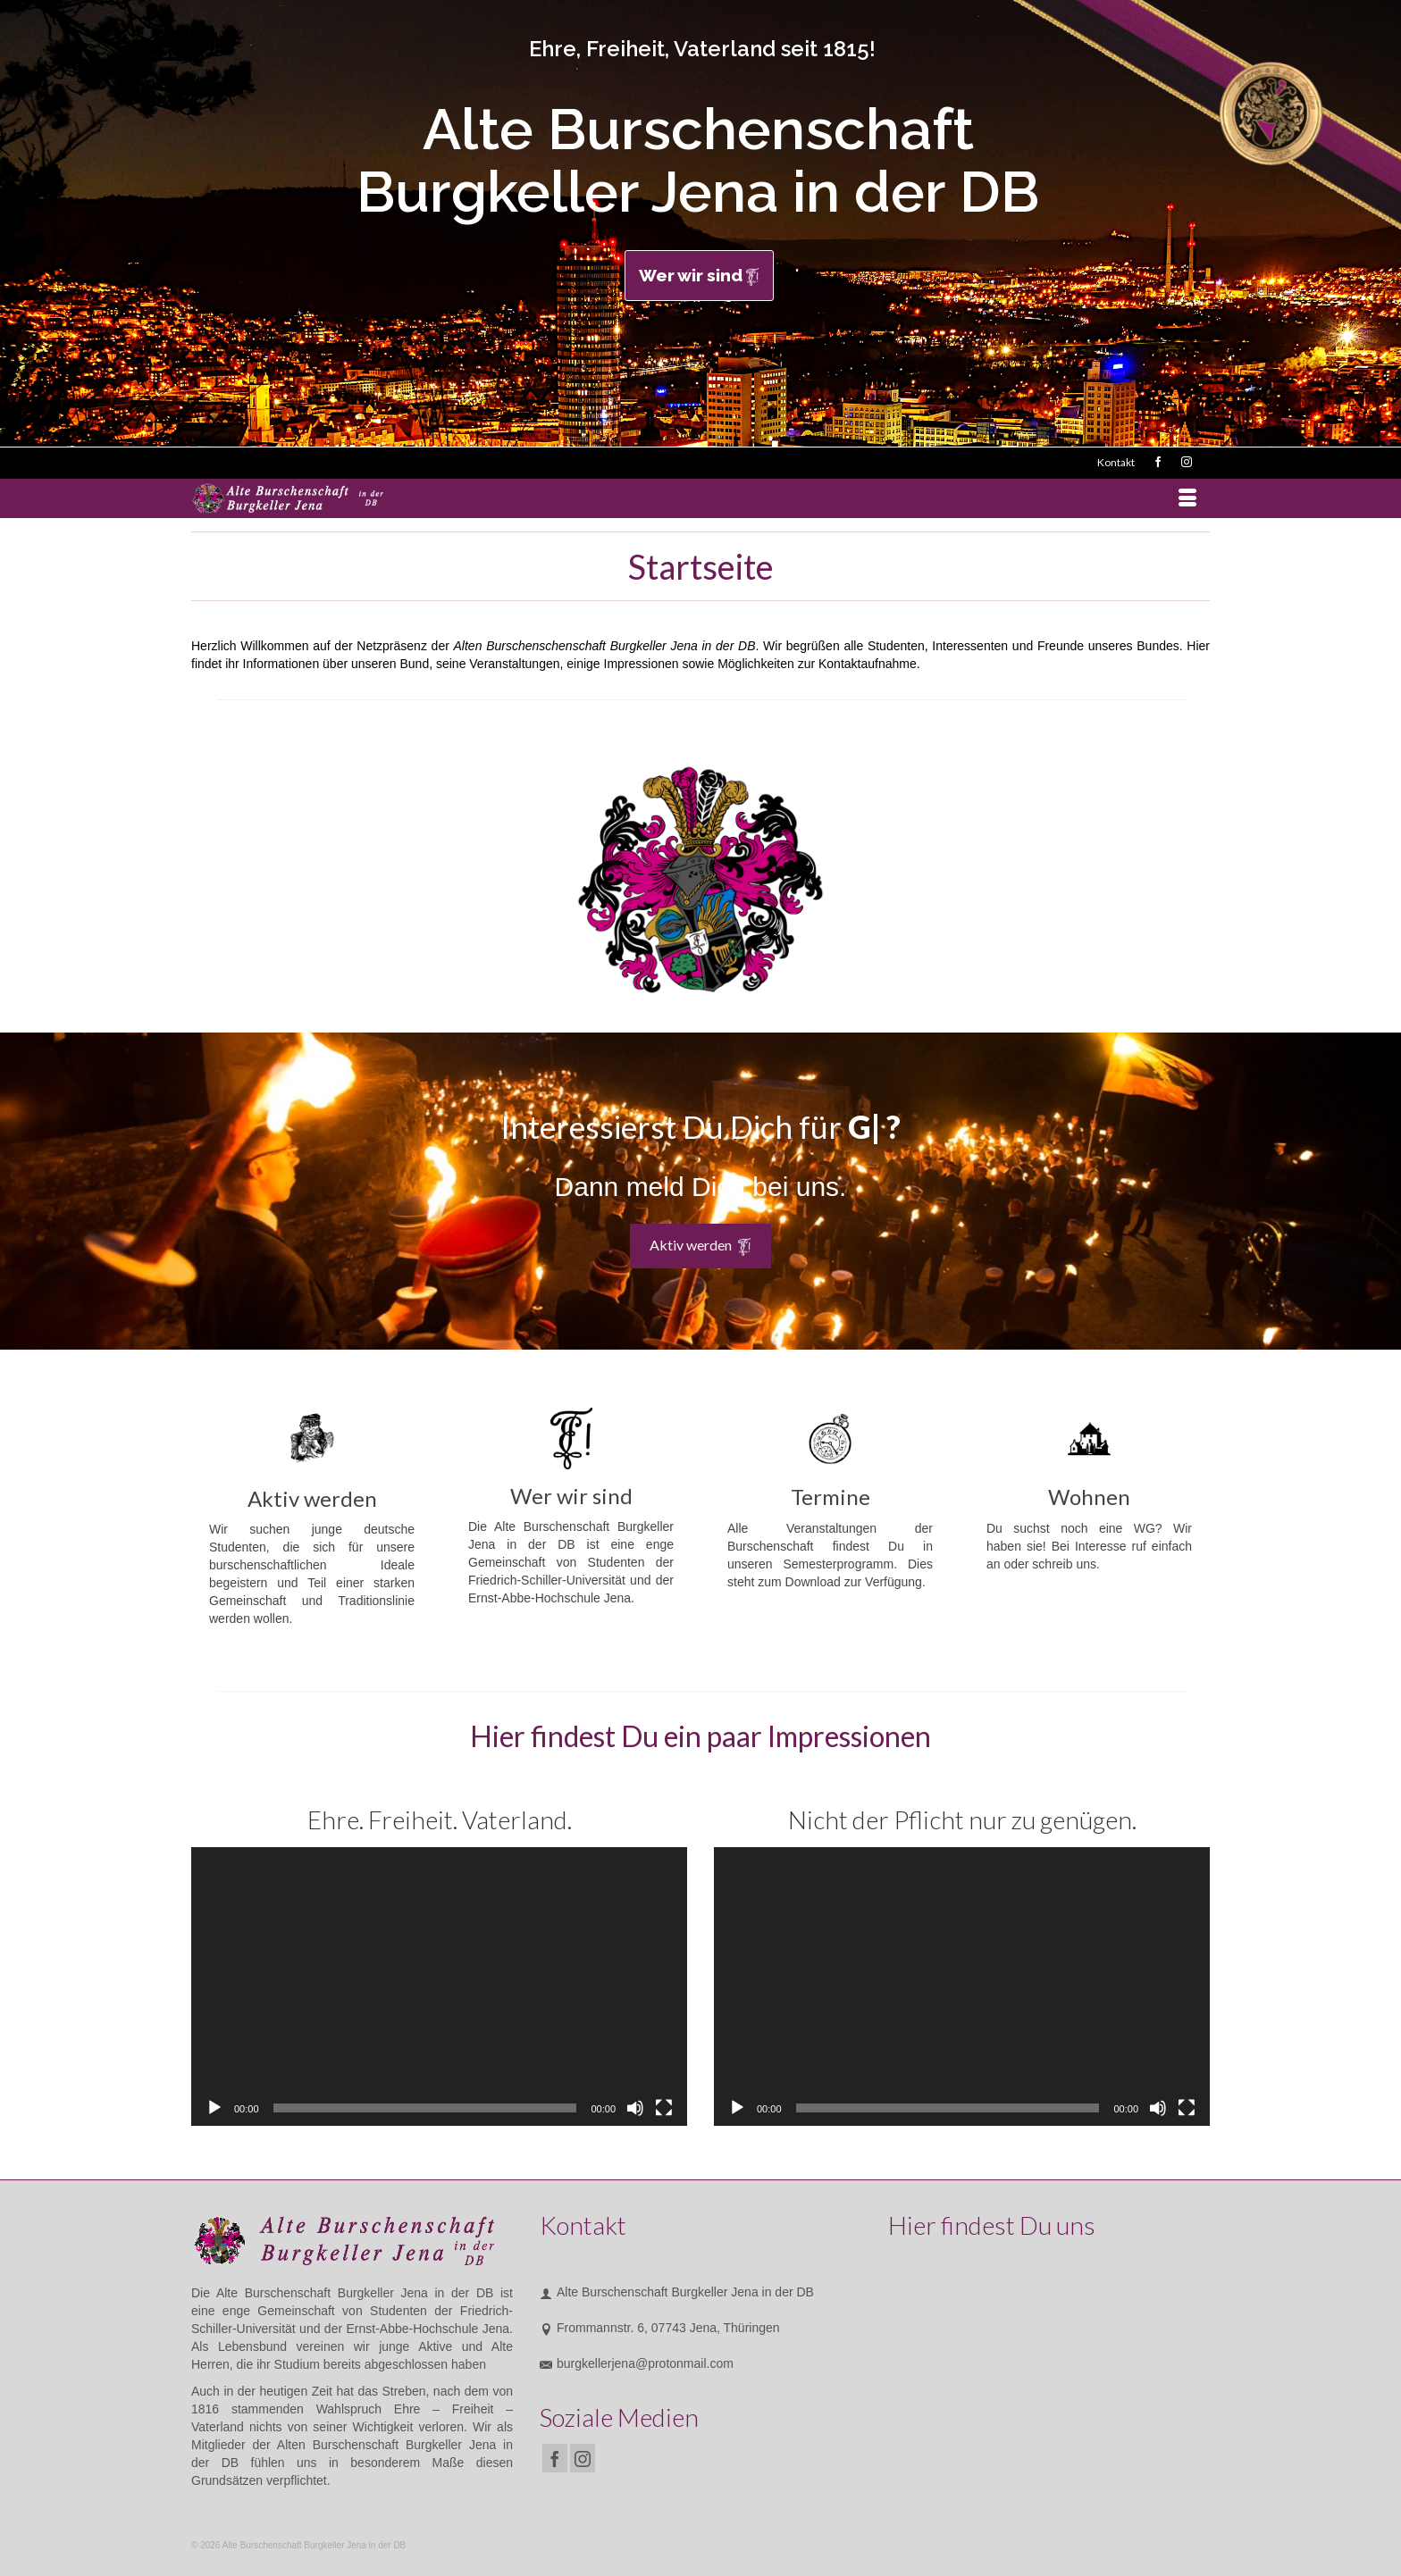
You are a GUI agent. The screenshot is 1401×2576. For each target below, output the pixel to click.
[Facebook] (554, 2457)
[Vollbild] (664, 2108)
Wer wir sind (699, 275)
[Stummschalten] (635, 2108)
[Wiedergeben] (214, 2108)
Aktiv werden (700, 1246)
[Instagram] (582, 2457)
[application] (439, 1986)
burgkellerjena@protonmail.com (637, 2363)
